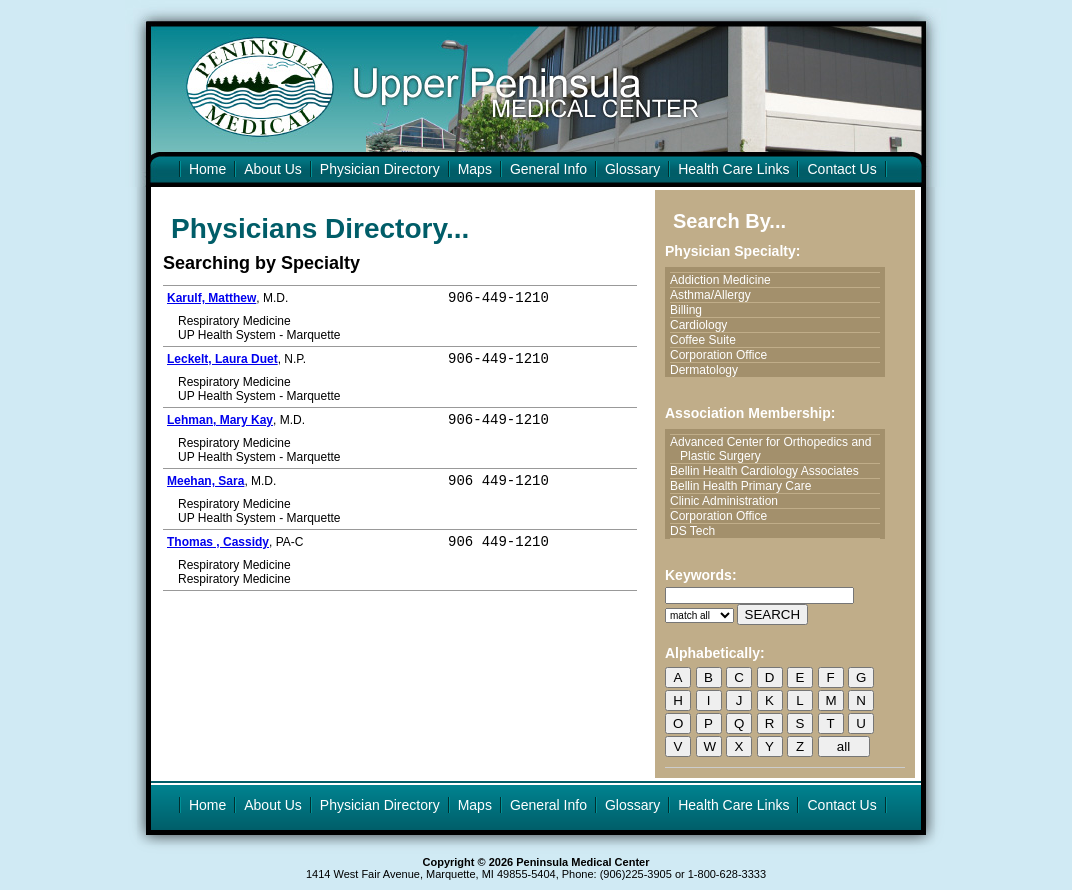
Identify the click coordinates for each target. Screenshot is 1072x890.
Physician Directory (380, 169)
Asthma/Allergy (715, 295)
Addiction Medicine (725, 280)
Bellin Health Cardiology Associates (769, 471)
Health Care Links (733, 169)
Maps (475, 169)
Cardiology (703, 325)
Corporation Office (723, 355)
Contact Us (841, 169)
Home (207, 169)
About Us (273, 169)
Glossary (632, 169)
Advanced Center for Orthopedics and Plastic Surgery (775, 449)
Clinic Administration (729, 501)
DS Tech (697, 531)
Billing (691, 310)
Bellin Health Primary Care (745, 486)
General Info (548, 169)
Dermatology (709, 370)
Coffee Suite (708, 340)
